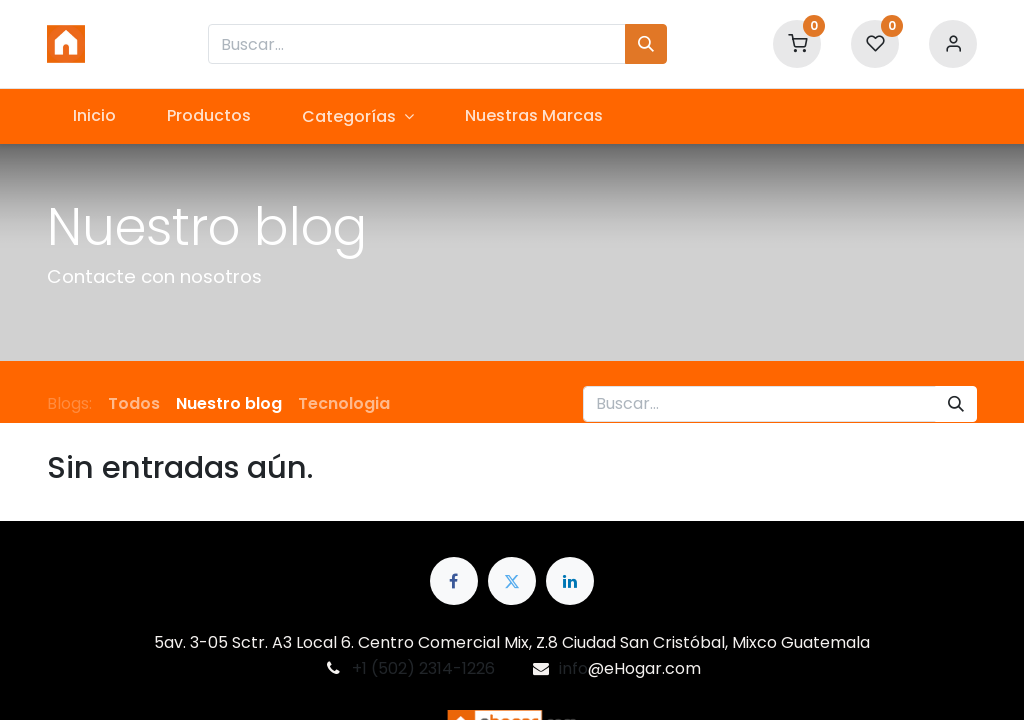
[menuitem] (94, 116)
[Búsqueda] (646, 44)
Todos (134, 403)
